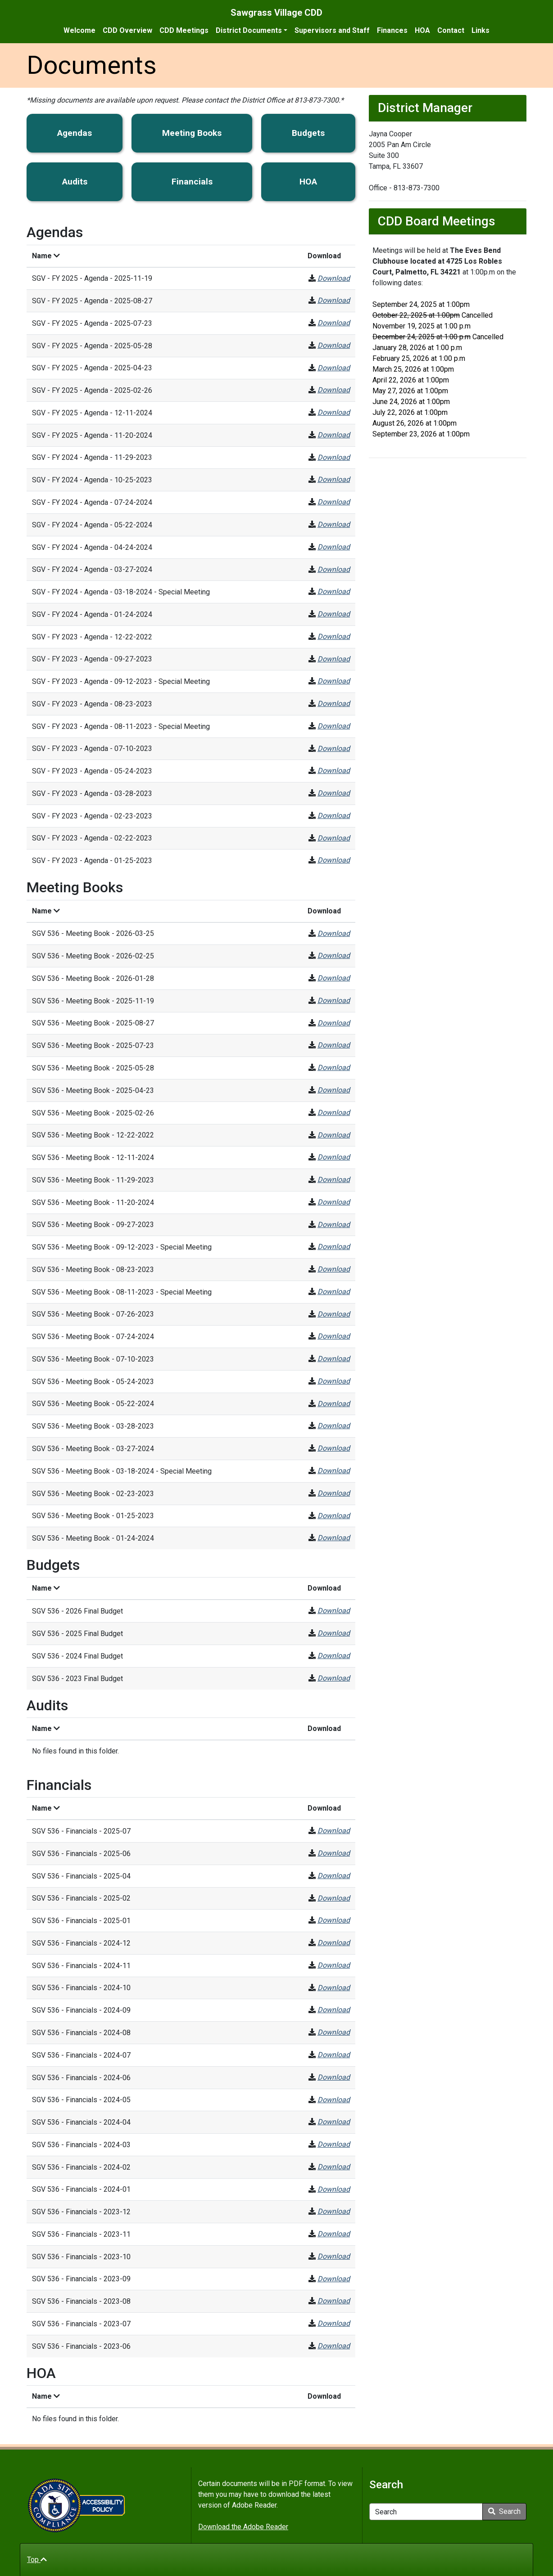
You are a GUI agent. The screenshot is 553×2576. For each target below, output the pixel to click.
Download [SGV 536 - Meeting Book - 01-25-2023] (333, 1515)
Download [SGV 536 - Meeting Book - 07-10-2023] (333, 1358)
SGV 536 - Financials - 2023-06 (81, 2346)
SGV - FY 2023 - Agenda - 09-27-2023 (92, 659)
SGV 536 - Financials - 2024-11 (81, 1965)
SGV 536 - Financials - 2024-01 (81, 2189)
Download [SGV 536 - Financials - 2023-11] (333, 2234)
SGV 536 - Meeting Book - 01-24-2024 (93, 1538)
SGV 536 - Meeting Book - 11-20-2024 (93, 1202)
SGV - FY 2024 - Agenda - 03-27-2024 (92, 569)
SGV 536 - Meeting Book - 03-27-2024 (93, 1448)
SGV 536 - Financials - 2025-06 (81, 1853)
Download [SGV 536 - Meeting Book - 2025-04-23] (333, 1090)
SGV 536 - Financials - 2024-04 (81, 2122)
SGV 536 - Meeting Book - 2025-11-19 (93, 1001)
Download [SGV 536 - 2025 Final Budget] (333, 1633)
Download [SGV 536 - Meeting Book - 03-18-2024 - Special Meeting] (333, 1470)
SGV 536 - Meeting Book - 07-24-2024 (93, 1336)
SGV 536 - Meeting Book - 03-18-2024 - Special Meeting (122, 1471)
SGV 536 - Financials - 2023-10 (81, 2256)
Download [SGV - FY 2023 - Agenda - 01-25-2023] (333, 860)
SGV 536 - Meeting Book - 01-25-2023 (93, 1515)
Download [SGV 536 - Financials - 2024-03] (333, 2144)
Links (480, 30)
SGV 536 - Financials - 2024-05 (81, 2099)
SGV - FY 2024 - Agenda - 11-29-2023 (92, 457)
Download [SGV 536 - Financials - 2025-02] (333, 1898)
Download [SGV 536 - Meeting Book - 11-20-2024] (333, 1202)
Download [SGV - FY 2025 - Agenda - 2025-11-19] (333, 278)
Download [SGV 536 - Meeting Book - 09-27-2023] (333, 1224)
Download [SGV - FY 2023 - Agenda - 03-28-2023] (333, 793)
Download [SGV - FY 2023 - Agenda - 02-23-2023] (333, 815)
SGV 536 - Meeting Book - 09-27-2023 (93, 1224)
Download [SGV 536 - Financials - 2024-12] (333, 1942)
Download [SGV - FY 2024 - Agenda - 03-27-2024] (333, 569)
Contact (450, 30)
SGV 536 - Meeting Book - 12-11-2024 (93, 1157)
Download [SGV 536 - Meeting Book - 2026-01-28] (333, 978)
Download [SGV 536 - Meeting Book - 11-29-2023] (333, 1179)
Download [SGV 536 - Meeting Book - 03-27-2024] (333, 1448)
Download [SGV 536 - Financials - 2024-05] (333, 2099)
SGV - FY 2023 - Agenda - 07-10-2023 (92, 748)
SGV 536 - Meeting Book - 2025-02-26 (93, 1113)
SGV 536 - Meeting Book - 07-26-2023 (93, 1314)
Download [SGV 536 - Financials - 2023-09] (333, 2279)
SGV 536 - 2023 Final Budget (77, 1678)
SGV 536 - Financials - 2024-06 (81, 2077)
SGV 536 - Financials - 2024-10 (81, 1987)
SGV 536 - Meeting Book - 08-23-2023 (93, 1269)
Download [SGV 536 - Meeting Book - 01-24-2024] (333, 1537)
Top (37, 2559)
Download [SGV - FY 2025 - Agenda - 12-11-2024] (333, 412)
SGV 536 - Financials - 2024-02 (81, 2167)
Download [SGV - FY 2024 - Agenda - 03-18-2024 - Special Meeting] (333, 591)
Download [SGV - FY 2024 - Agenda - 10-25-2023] (333, 479)
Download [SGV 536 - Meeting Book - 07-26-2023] (333, 1314)
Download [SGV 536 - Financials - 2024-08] (333, 2032)
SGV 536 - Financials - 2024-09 (81, 2010)
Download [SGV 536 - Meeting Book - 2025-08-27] (333, 1023)
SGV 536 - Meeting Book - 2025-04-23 (93, 1090)
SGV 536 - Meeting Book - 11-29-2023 (93, 1180)
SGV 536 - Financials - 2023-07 (81, 2324)
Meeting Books (192, 133)
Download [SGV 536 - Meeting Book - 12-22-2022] (333, 1135)
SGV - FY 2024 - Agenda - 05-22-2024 (92, 525)
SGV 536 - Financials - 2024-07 (81, 2055)
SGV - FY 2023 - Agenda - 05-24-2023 (92, 771)
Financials (192, 181)
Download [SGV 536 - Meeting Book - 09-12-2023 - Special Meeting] (333, 1246)
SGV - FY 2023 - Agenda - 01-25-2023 (92, 860)
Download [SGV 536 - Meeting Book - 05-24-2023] (333, 1381)
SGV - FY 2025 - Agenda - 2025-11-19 (92, 278)
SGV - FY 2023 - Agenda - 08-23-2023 (92, 704)
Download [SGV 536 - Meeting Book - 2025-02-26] (333, 1112)
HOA (422, 30)
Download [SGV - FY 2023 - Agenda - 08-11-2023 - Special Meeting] (333, 726)
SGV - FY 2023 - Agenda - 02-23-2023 (92, 816)
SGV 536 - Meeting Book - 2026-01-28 (93, 978)
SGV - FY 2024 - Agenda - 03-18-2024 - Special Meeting (121, 592)
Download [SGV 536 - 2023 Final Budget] (333, 1678)
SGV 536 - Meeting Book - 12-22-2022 (93, 1135)
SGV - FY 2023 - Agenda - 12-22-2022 (92, 637)
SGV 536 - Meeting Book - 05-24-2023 (93, 1381)
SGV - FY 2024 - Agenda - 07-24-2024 (92, 502)
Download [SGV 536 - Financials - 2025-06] (333, 1853)
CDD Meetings (184, 30)
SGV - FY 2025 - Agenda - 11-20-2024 (92, 435)
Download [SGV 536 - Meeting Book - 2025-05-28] (333, 1067)
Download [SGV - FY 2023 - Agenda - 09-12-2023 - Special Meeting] (333, 681)
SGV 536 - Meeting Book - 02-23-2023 (93, 1493)
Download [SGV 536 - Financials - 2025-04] (333, 1875)
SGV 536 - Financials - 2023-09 (81, 2279)
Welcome (79, 30)
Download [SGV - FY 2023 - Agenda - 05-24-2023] (333, 770)
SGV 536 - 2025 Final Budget (77, 1633)
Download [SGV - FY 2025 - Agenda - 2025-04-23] (333, 368)
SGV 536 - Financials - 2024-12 (81, 1943)
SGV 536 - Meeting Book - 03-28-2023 (93, 1426)
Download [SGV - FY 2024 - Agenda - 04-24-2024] (333, 547)
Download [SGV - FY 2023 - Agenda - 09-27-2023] (333, 659)
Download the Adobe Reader (243, 2526)
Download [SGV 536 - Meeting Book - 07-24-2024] (333, 1336)
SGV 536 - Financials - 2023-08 (81, 2301)
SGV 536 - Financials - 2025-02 (81, 1898)
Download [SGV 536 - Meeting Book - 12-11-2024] (333, 1157)
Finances (392, 30)
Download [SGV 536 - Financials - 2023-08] (333, 2301)
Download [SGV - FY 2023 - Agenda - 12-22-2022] (333, 636)
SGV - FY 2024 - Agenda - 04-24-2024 (92, 547)
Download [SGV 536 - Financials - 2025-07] (333, 1830)
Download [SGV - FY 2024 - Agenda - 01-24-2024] (333, 614)
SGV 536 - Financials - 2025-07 (81, 1831)
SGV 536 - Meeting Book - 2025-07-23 (93, 1045)
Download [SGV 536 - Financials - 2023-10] (333, 2256)
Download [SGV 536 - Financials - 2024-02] (333, 2166)
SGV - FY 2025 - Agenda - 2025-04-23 (92, 368)
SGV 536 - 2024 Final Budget (77, 1656)
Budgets (308, 133)
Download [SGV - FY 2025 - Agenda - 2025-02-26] (333, 390)
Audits (74, 181)
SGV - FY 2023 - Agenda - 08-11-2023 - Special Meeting (121, 726)
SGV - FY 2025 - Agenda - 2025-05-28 (92, 346)
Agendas (74, 133)
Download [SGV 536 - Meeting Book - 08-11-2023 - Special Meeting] (333, 1291)
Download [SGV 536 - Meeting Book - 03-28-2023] (333, 1425)
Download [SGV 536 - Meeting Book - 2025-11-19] (333, 1000)
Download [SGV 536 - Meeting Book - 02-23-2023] (333, 1493)
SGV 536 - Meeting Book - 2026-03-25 (93, 933)
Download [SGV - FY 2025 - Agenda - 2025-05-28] (333, 345)
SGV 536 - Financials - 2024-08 (81, 2032)
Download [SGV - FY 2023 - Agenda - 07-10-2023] (333, 748)
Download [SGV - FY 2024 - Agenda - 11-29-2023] (333, 457)
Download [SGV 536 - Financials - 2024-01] (333, 2189)
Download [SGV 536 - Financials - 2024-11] (333, 1965)
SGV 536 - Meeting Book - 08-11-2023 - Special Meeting (122, 1292)
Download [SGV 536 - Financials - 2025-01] (333, 1920)
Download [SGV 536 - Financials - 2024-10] (333, 1987)
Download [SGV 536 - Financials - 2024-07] (333, 2054)
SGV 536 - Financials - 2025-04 (81, 1876)
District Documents (249, 30)
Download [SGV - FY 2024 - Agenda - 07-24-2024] (333, 502)
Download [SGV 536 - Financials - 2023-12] (333, 2211)
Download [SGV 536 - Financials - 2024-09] (333, 2009)
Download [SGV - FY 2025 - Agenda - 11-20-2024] (333, 435)
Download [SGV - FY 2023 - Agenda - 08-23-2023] (333, 703)
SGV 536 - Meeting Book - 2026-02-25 (93, 956)
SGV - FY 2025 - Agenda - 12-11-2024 (92, 413)
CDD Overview (127, 30)
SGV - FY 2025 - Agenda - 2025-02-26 (92, 390)
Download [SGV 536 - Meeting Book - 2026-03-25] (333, 933)
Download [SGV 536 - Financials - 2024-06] (333, 2077)
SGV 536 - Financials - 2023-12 (81, 2211)
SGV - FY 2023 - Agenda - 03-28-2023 (92, 793)
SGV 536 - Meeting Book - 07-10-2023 (93, 1359)
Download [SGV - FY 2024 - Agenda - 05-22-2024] (333, 524)
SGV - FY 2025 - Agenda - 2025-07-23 (92, 323)
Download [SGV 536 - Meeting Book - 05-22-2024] (333, 1403)
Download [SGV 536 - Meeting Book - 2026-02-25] (333, 955)
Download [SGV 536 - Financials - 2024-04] (333, 2121)
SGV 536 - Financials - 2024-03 (81, 2144)
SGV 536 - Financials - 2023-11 (81, 2234)
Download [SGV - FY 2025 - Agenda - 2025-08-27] (333, 300)
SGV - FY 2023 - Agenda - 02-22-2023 (92, 838)
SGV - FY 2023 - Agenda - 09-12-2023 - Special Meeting (121, 681)
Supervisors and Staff (332, 30)
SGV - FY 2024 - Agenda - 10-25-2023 (92, 480)
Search (504, 2511)
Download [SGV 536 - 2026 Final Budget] (333, 1610)
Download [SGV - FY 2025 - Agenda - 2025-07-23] (333, 323)
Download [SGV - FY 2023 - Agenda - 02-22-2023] (333, 838)
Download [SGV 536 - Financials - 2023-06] (333, 2346)
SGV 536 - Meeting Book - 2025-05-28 (93, 1068)
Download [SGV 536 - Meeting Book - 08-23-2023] (333, 1269)
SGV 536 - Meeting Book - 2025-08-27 (93, 1023)
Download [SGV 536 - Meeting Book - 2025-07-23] (333, 1045)
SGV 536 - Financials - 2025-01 (81, 1920)
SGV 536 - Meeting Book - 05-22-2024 (93, 1403)
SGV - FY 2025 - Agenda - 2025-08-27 (92, 301)
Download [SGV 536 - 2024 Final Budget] (333, 1655)
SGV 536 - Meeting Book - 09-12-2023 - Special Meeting (122, 1247)
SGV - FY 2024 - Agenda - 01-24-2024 (92, 614)
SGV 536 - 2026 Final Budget (77, 1611)
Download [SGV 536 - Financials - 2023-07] (333, 2323)
